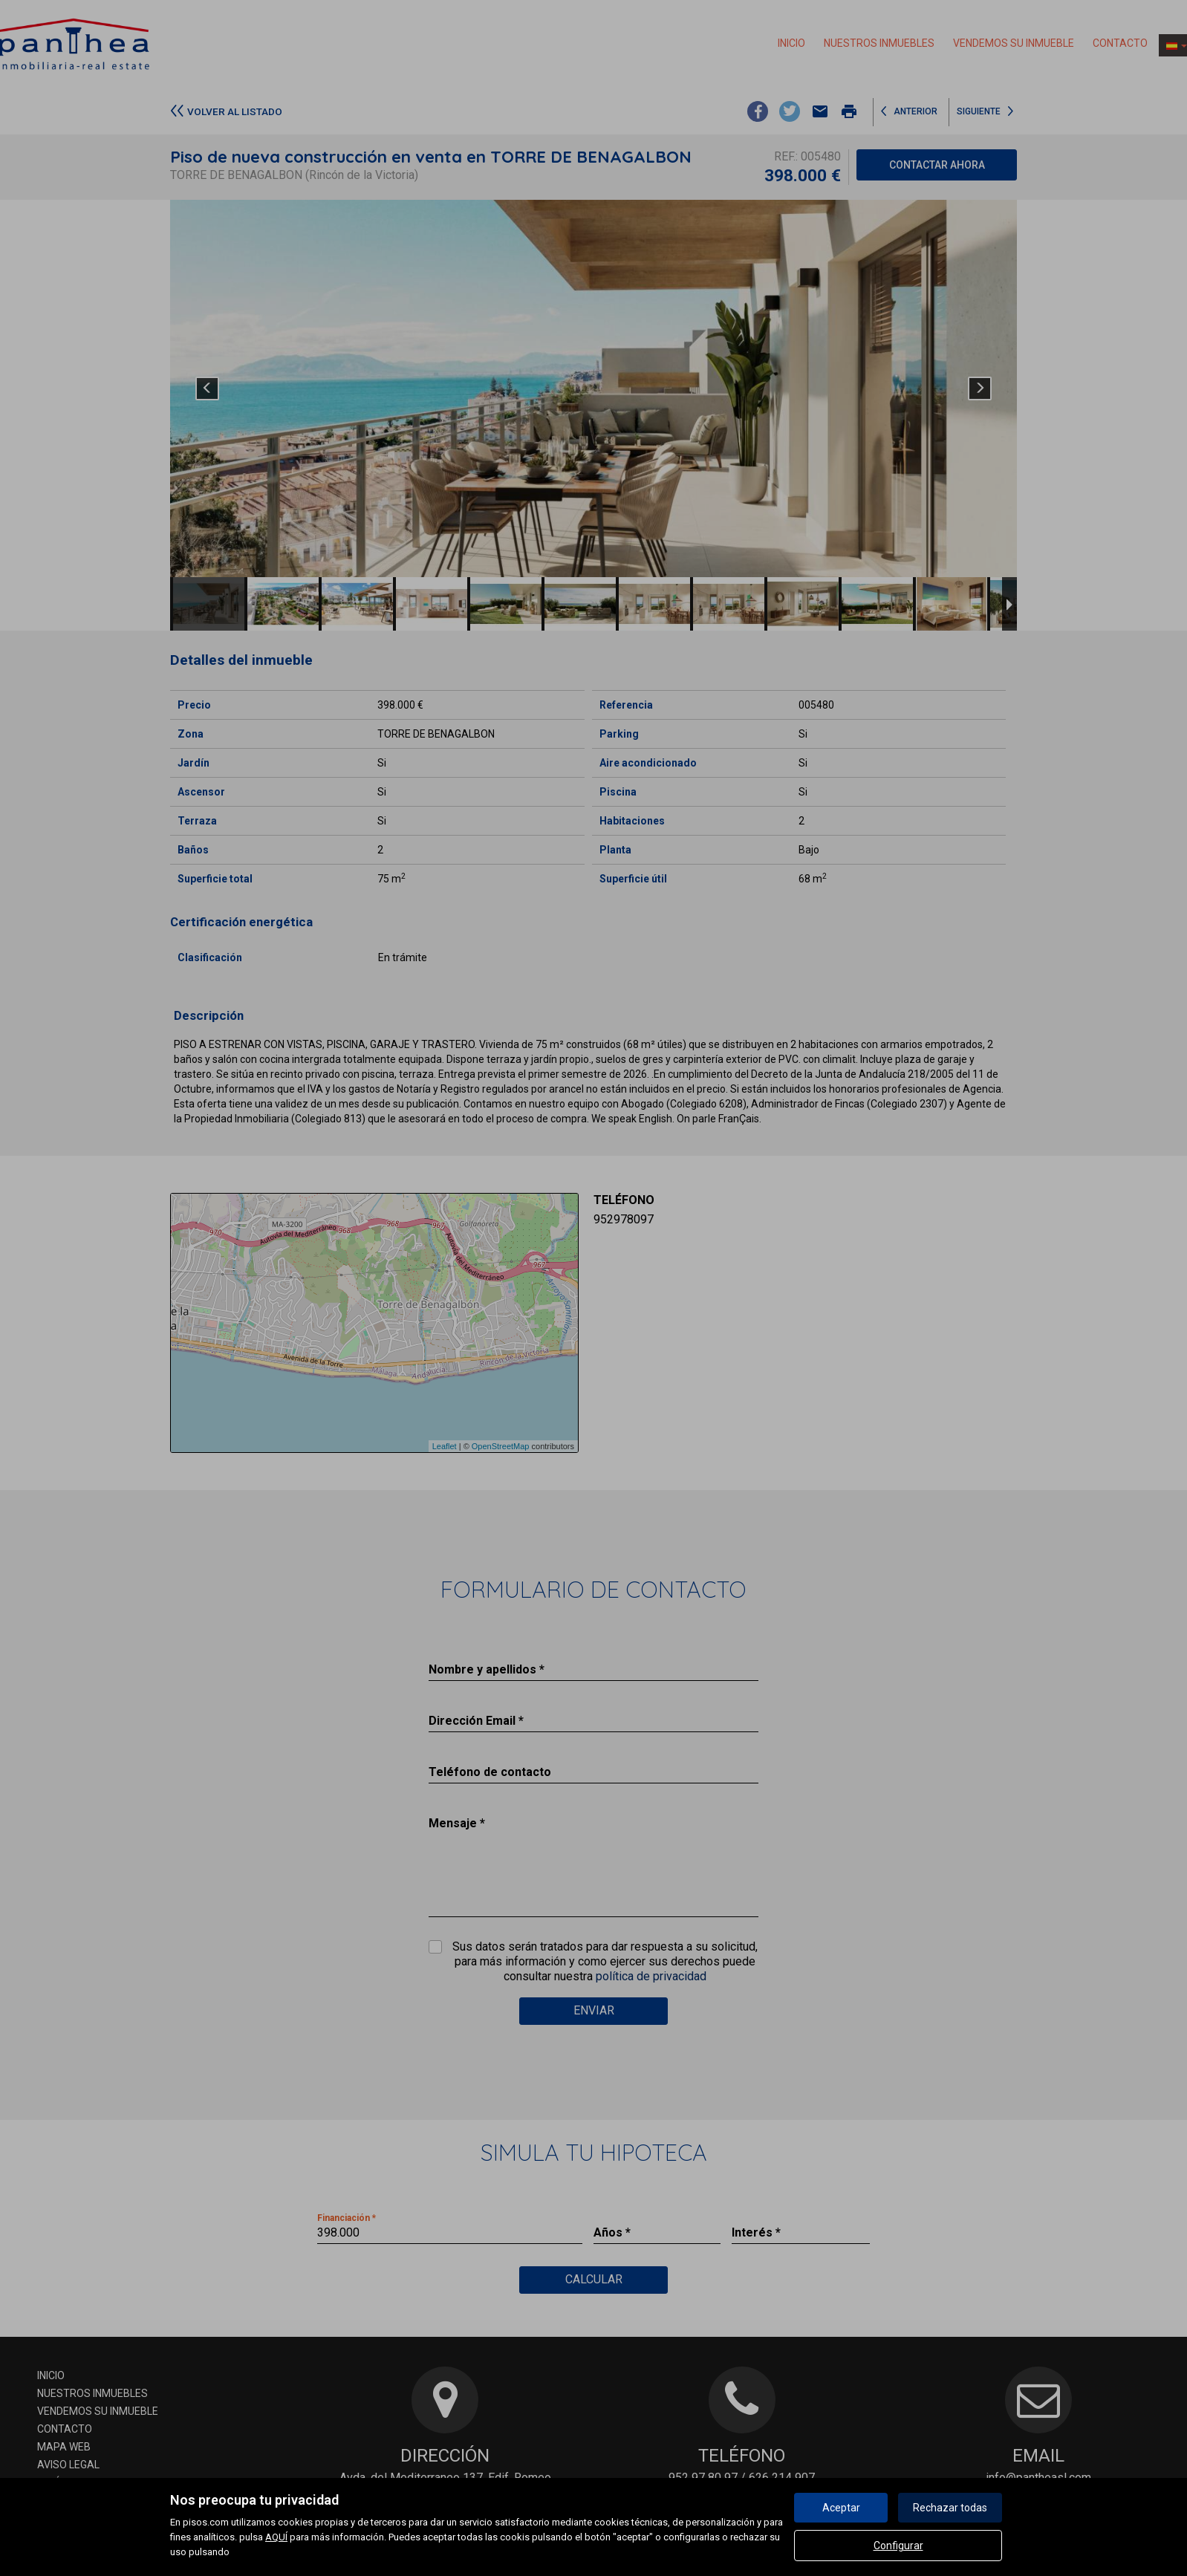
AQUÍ (276, 2537)
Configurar (898, 2545)
